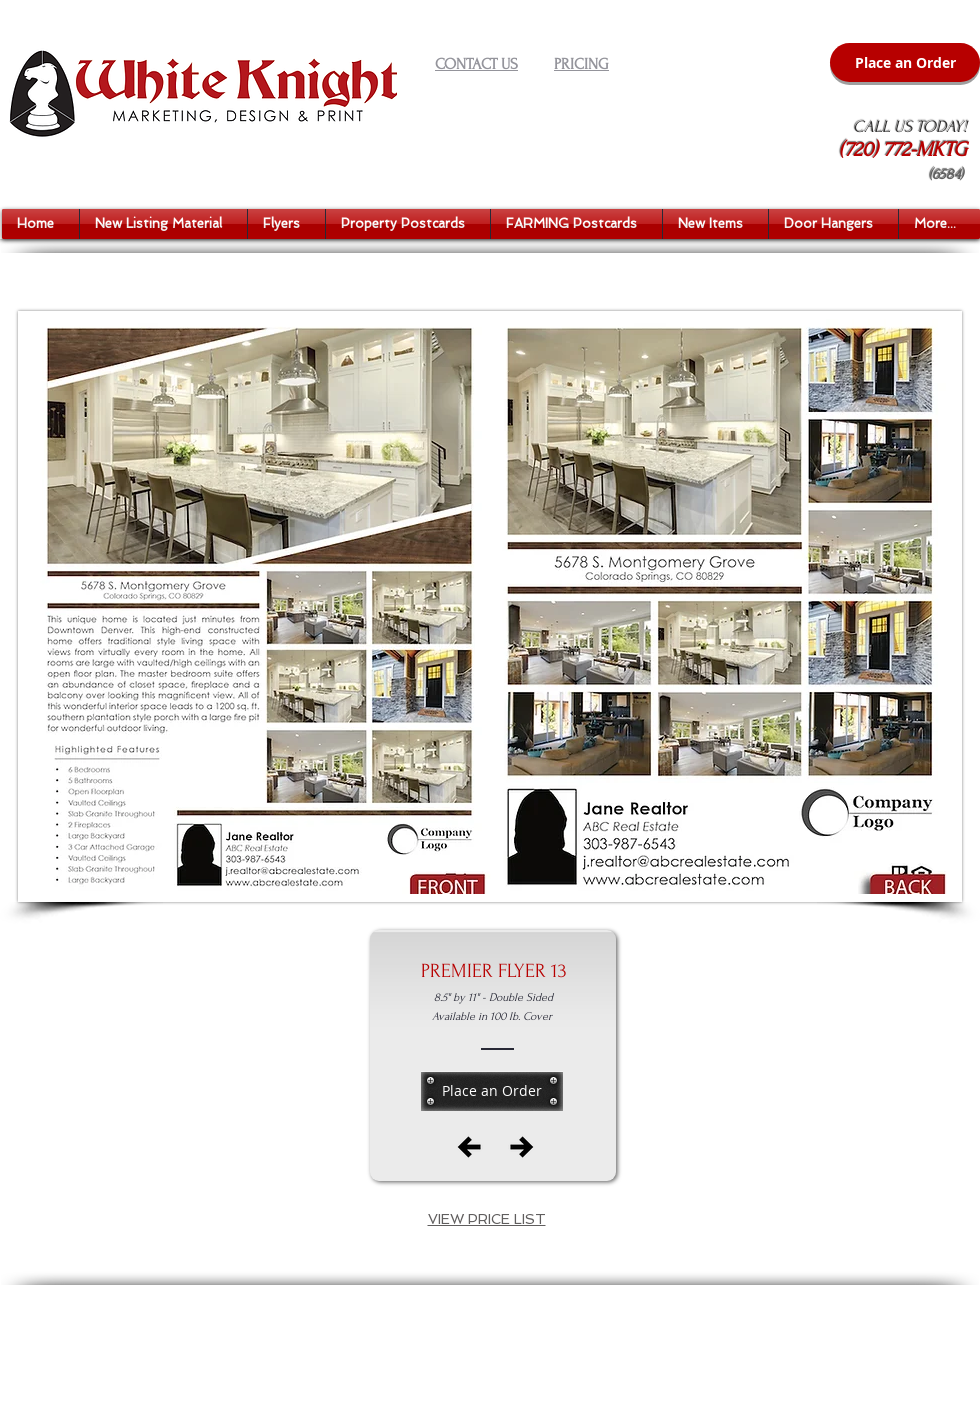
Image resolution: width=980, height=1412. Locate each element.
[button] (163, 224)
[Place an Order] (905, 62)
